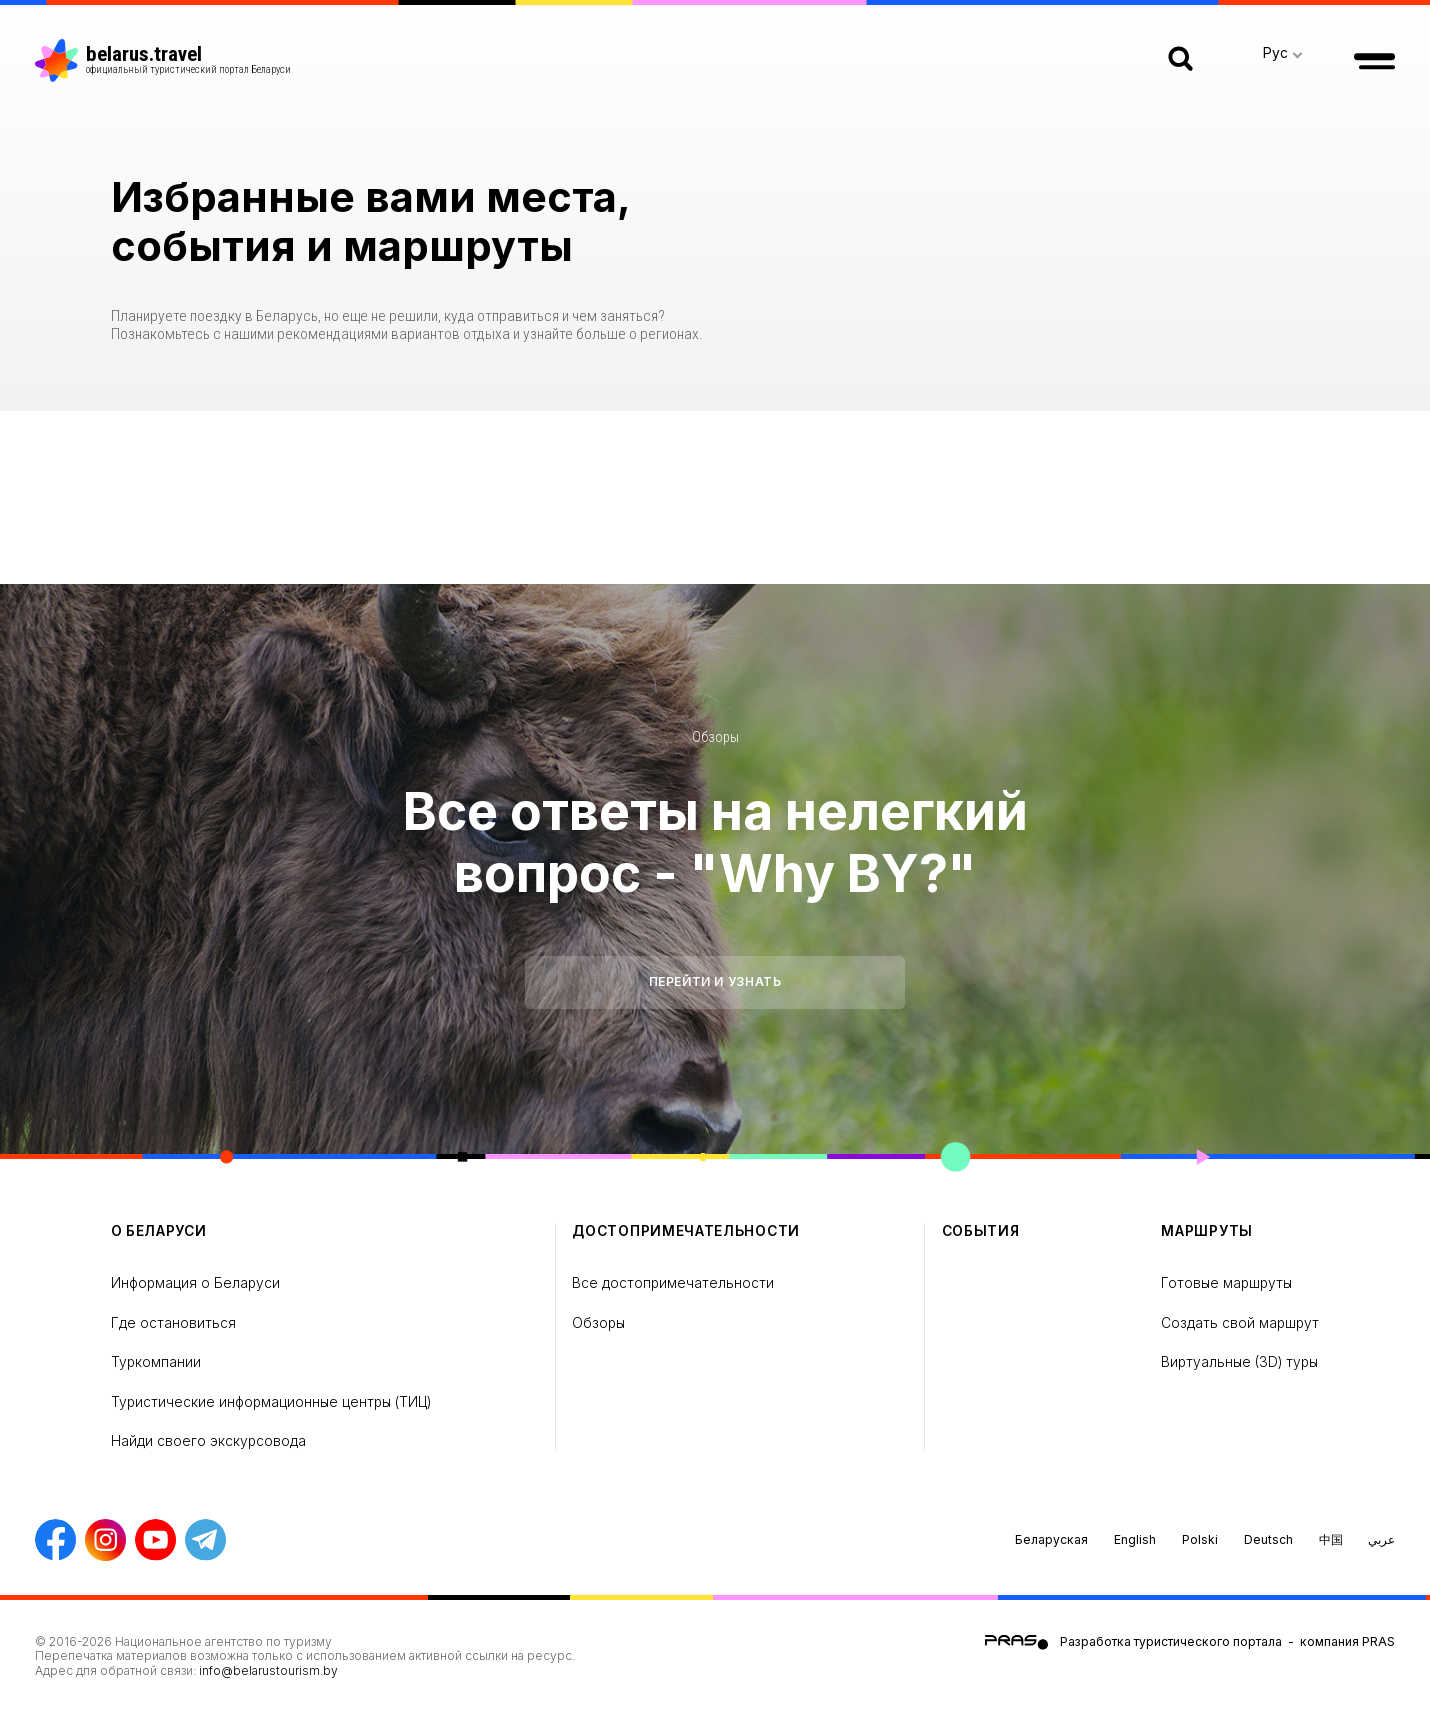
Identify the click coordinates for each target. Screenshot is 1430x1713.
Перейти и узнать (715, 981)
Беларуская (1051, 1539)
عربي (1381, 1539)
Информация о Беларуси (195, 1283)
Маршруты (1207, 1231)
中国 (1331, 1539)
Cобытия (981, 1231)
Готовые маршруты (1226, 1283)
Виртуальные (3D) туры (1239, 1362)
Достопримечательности (686, 1231)
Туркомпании (156, 1362)
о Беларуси (159, 1231)
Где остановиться (173, 1323)
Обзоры (715, 737)
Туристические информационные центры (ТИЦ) (271, 1402)
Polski (1200, 1539)
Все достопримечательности (673, 1283)
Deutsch (1268, 1539)
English (1135, 1539)
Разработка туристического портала (1171, 1641)
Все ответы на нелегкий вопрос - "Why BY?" (715, 842)
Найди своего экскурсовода (208, 1441)
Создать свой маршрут (1240, 1323)
